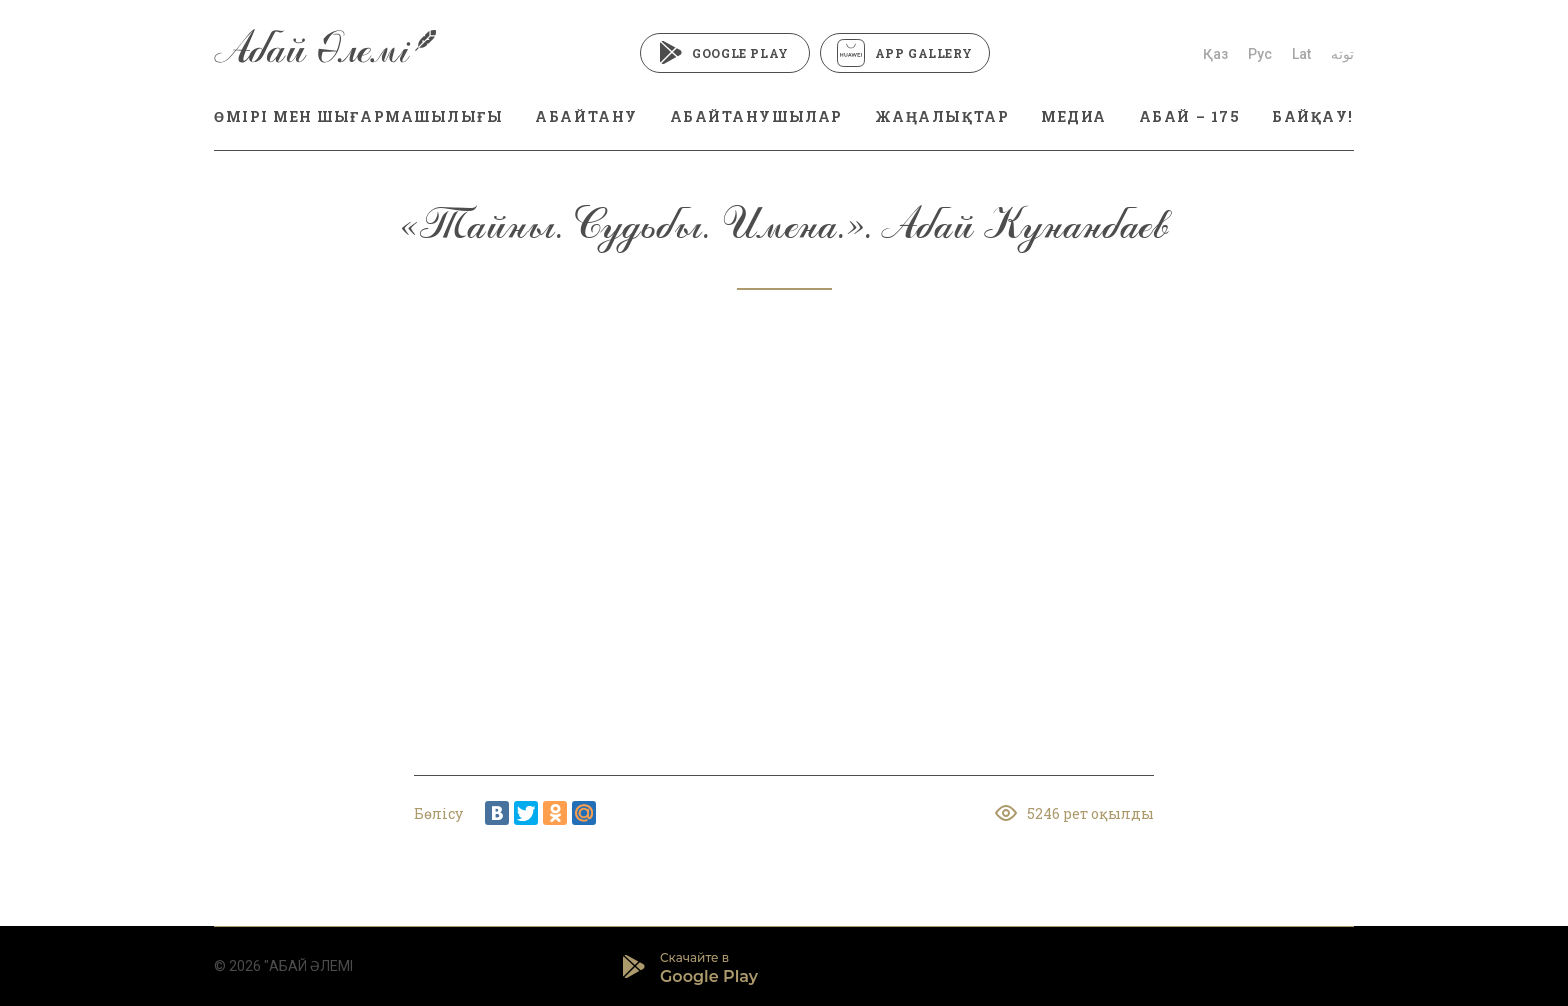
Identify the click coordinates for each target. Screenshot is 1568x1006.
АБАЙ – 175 (1189, 116)
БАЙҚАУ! (1313, 116)
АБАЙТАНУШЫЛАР (756, 116)
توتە (1342, 54)
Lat (1301, 54)
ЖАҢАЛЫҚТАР (942, 116)
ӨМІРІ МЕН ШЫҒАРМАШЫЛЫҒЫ (358, 116)
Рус (1260, 54)
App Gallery (905, 53)
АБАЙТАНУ (586, 116)
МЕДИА (1074, 116)
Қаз (1215, 54)
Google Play (724, 53)
